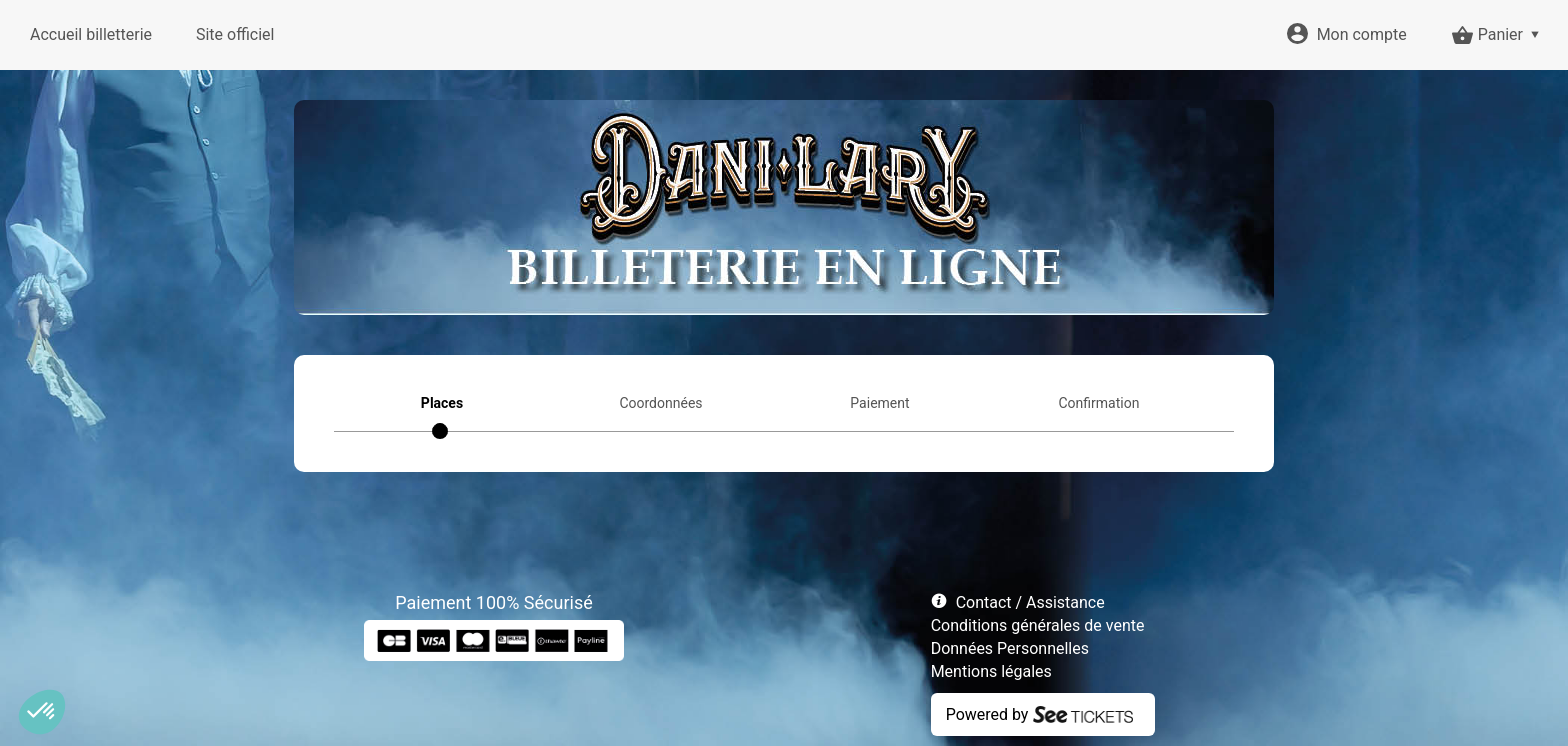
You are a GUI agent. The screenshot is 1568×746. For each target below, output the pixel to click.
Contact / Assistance (1030, 602)
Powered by (987, 714)
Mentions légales (991, 671)
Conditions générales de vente (1038, 625)
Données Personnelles (1010, 648)
